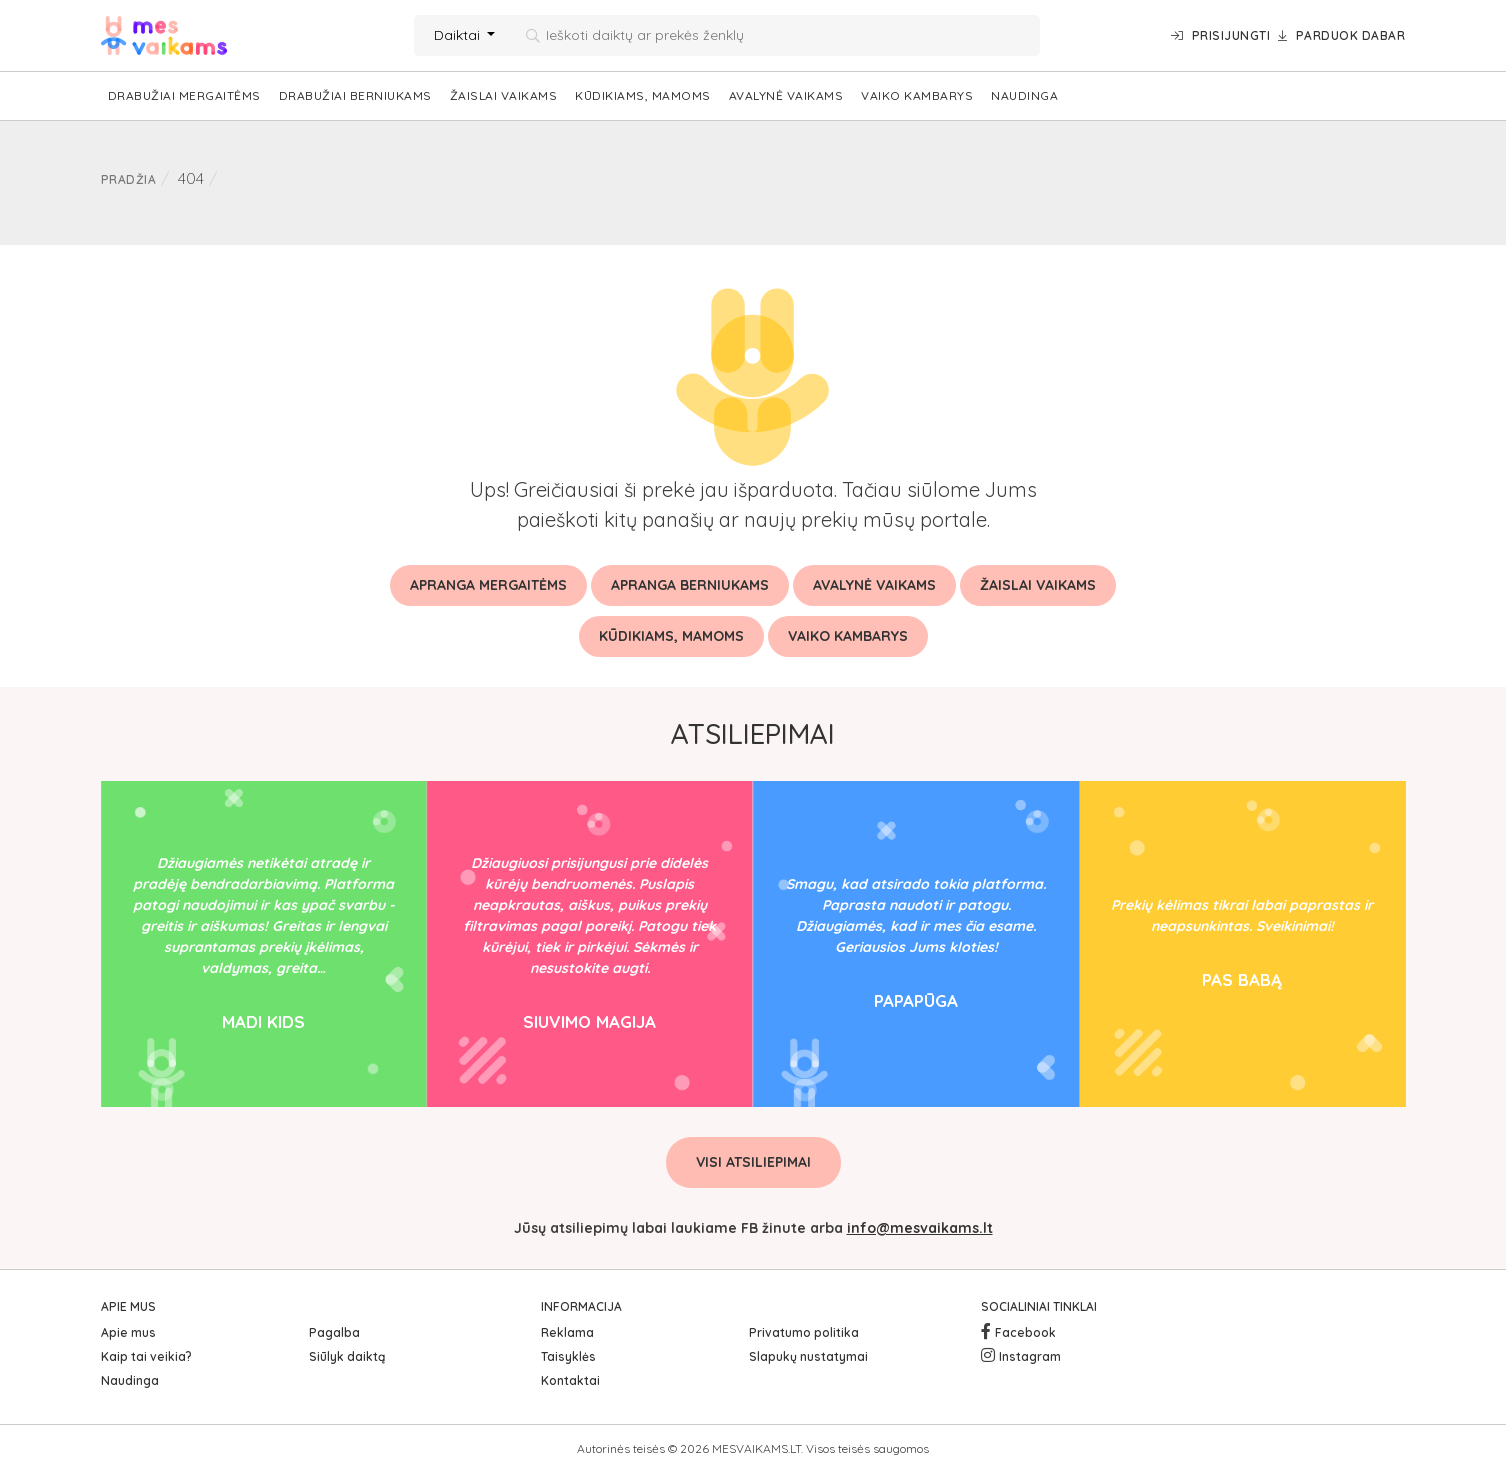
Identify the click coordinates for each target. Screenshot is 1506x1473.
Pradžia (129, 179)
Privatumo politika (804, 1332)
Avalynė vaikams (786, 95)
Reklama (567, 1332)
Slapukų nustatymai (808, 1356)
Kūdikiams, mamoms (643, 95)
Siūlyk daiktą (347, 1356)
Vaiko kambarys (917, 95)
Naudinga (1024, 95)
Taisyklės (568, 1356)
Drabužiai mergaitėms (184, 95)
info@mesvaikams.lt (920, 1228)
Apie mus (128, 1332)
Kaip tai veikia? (146, 1356)
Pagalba (334, 1332)
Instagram (1030, 1356)
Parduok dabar (1341, 35)
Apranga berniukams (690, 585)
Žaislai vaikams (504, 95)
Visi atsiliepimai (753, 1162)
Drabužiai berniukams (355, 95)
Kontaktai (570, 1380)
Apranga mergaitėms (488, 585)
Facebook (1025, 1332)
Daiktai (459, 35)
